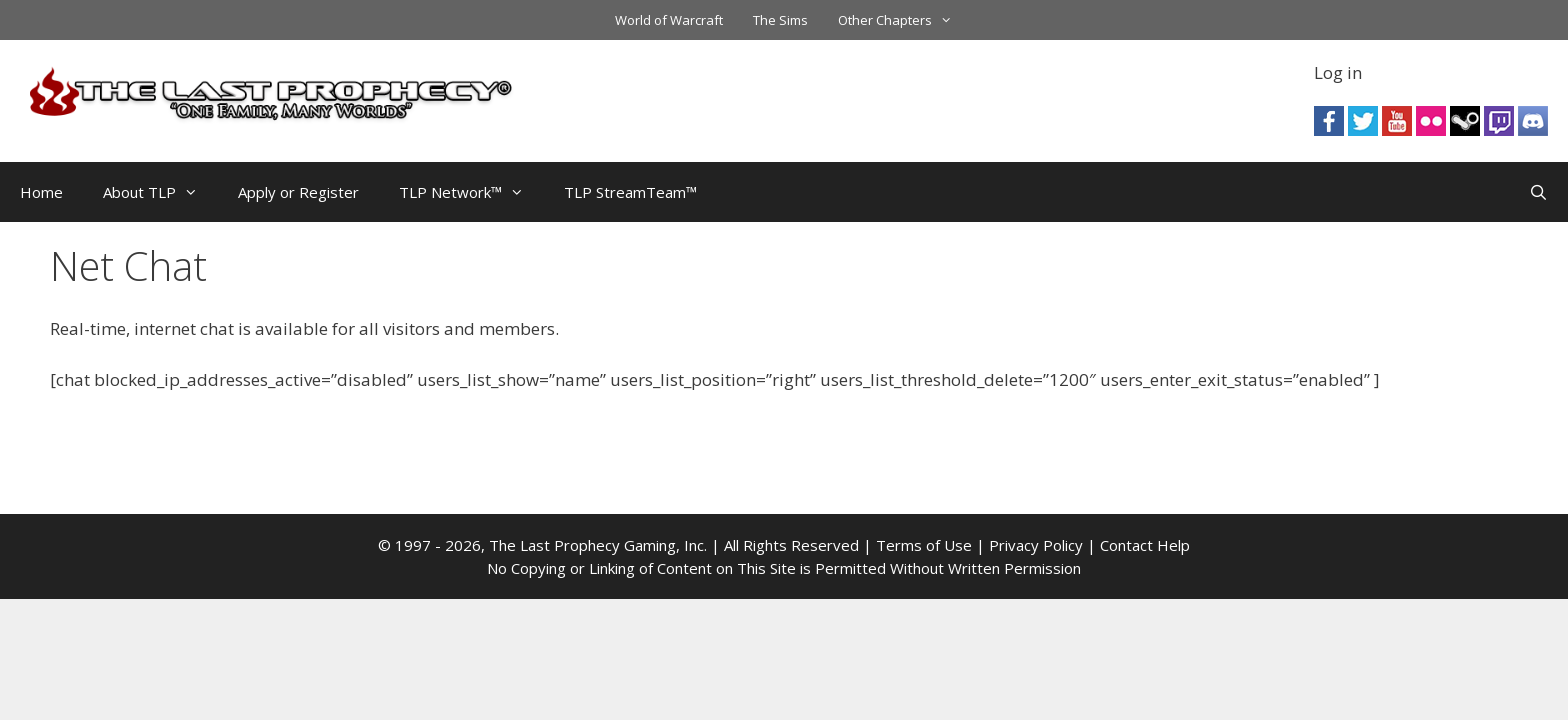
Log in (1338, 72)
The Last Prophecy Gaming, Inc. (598, 545)
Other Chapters (902, 20)
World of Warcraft (669, 20)
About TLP (160, 192)
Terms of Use (924, 545)
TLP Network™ (471, 192)
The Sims (780, 20)
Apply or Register (298, 192)
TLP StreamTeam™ (630, 192)
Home (41, 192)
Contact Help (1145, 545)
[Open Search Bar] (1538, 192)
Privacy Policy (1036, 545)
